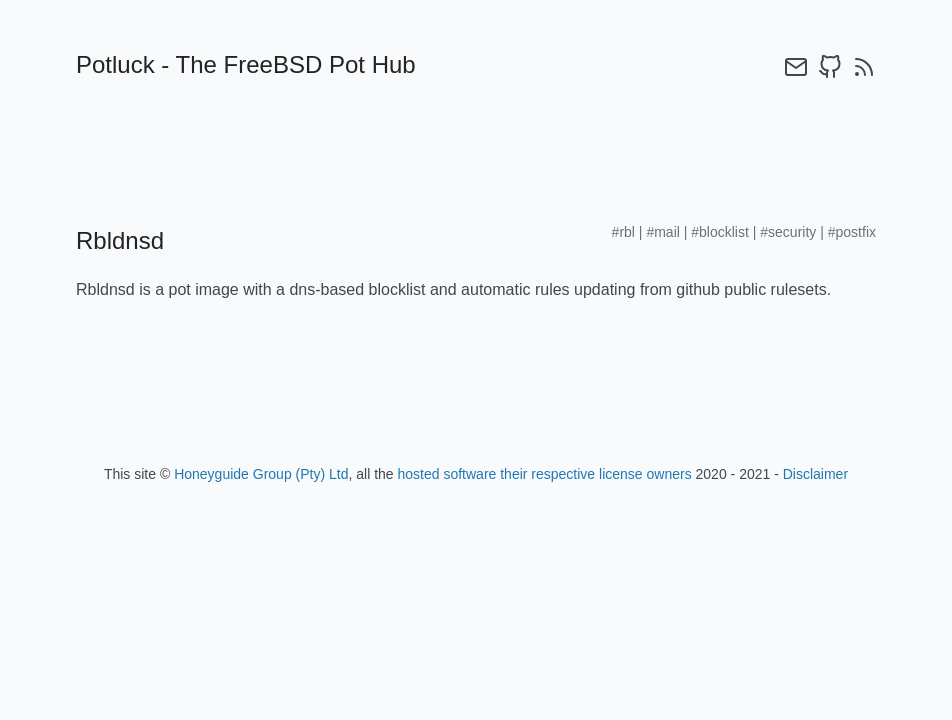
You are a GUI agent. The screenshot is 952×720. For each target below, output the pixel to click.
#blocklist (720, 232)
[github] (830, 67)
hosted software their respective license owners (545, 474)
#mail (662, 232)
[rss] (864, 67)
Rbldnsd (120, 240)
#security (788, 232)
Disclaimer (815, 474)
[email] (796, 67)
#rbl (623, 232)
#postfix (852, 232)
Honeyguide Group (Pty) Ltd (261, 474)
